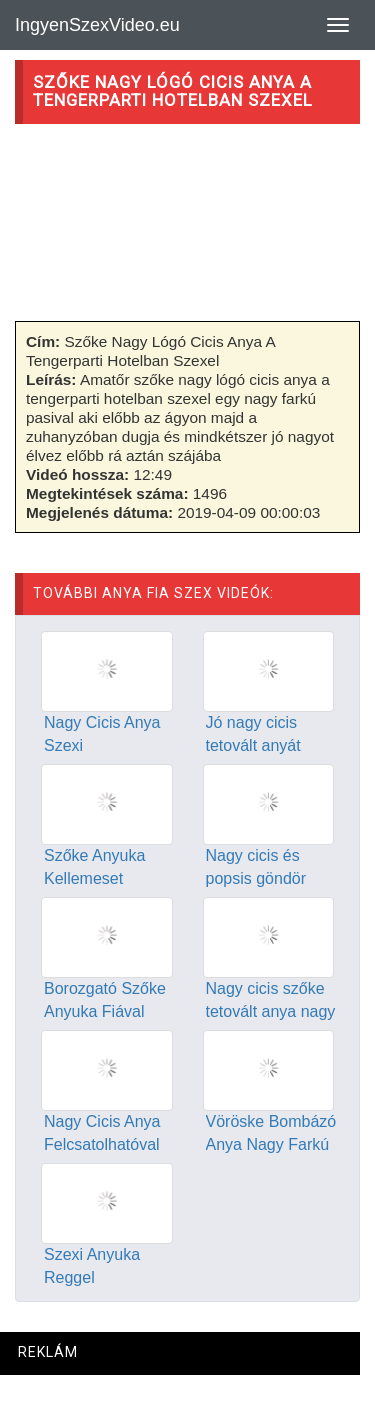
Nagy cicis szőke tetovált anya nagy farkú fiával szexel (271, 1011)
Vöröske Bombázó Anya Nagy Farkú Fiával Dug (271, 1144)
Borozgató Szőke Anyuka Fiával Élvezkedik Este (105, 1011)
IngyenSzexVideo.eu (97, 25)
